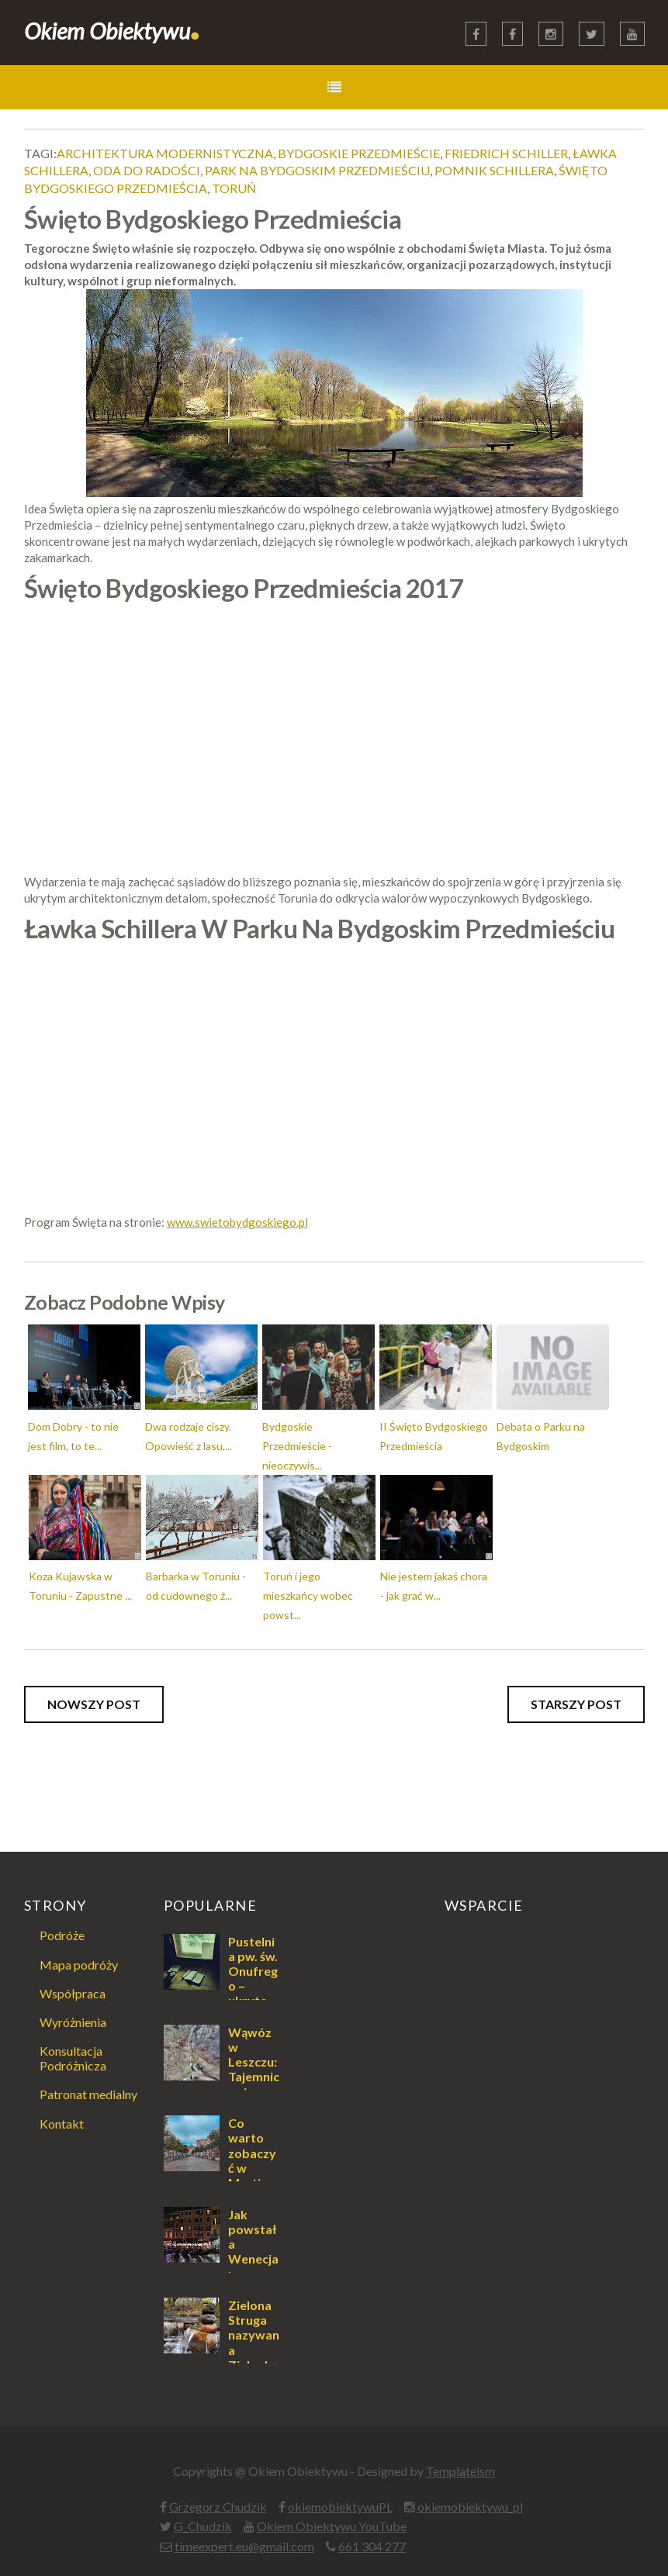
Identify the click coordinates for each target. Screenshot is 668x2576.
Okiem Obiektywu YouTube (332, 2526)
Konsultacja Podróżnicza (73, 2058)
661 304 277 (372, 2546)
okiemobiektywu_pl (470, 2506)
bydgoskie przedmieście (359, 153)
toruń (234, 188)
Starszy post (576, 1704)
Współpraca (73, 1993)
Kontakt (62, 2123)
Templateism (460, 2471)
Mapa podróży (79, 1964)
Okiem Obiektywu (112, 30)
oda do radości (146, 170)
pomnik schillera (494, 170)
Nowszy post (93, 1704)
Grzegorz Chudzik (218, 2506)
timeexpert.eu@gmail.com (244, 2546)
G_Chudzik (203, 2526)
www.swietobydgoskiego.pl (237, 1222)
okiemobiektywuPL (340, 2506)
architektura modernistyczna (165, 153)
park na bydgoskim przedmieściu (317, 170)
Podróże (62, 1935)
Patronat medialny (88, 2094)
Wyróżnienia (73, 2022)
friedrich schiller (506, 153)
